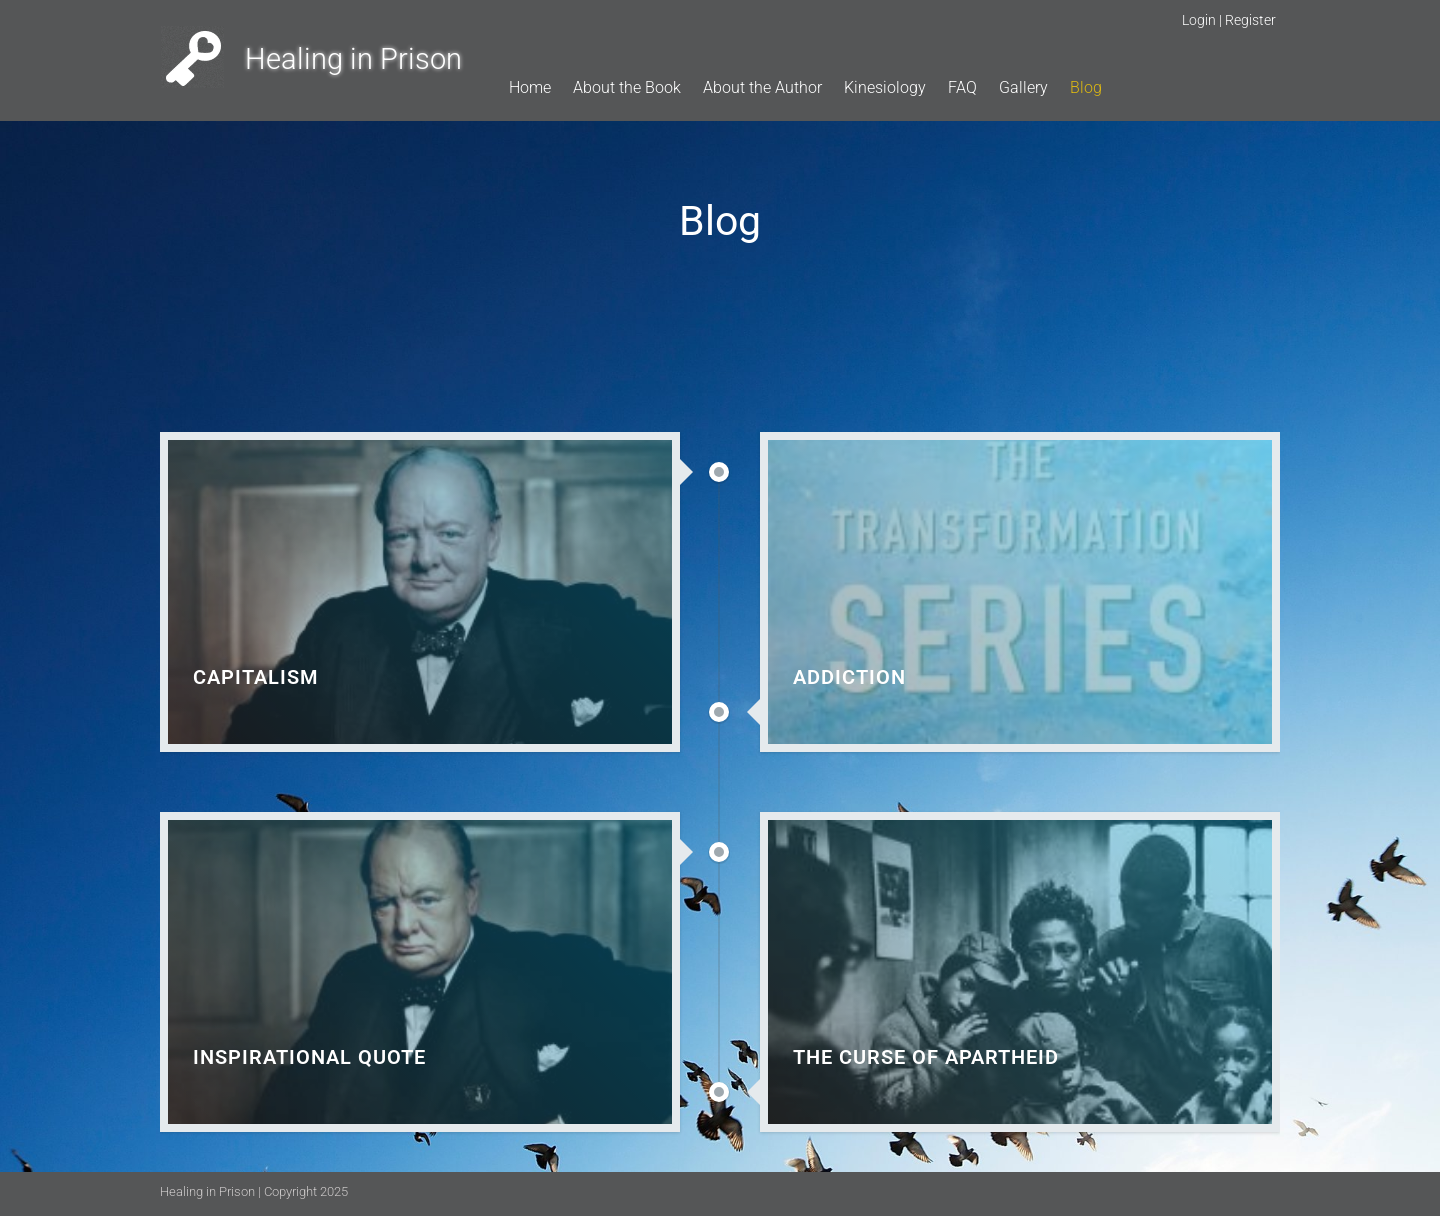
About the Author (762, 87)
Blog (1086, 87)
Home (530, 87)
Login (1199, 20)
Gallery (1023, 87)
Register (1250, 20)
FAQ (962, 87)
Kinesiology (885, 87)
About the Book (627, 87)
